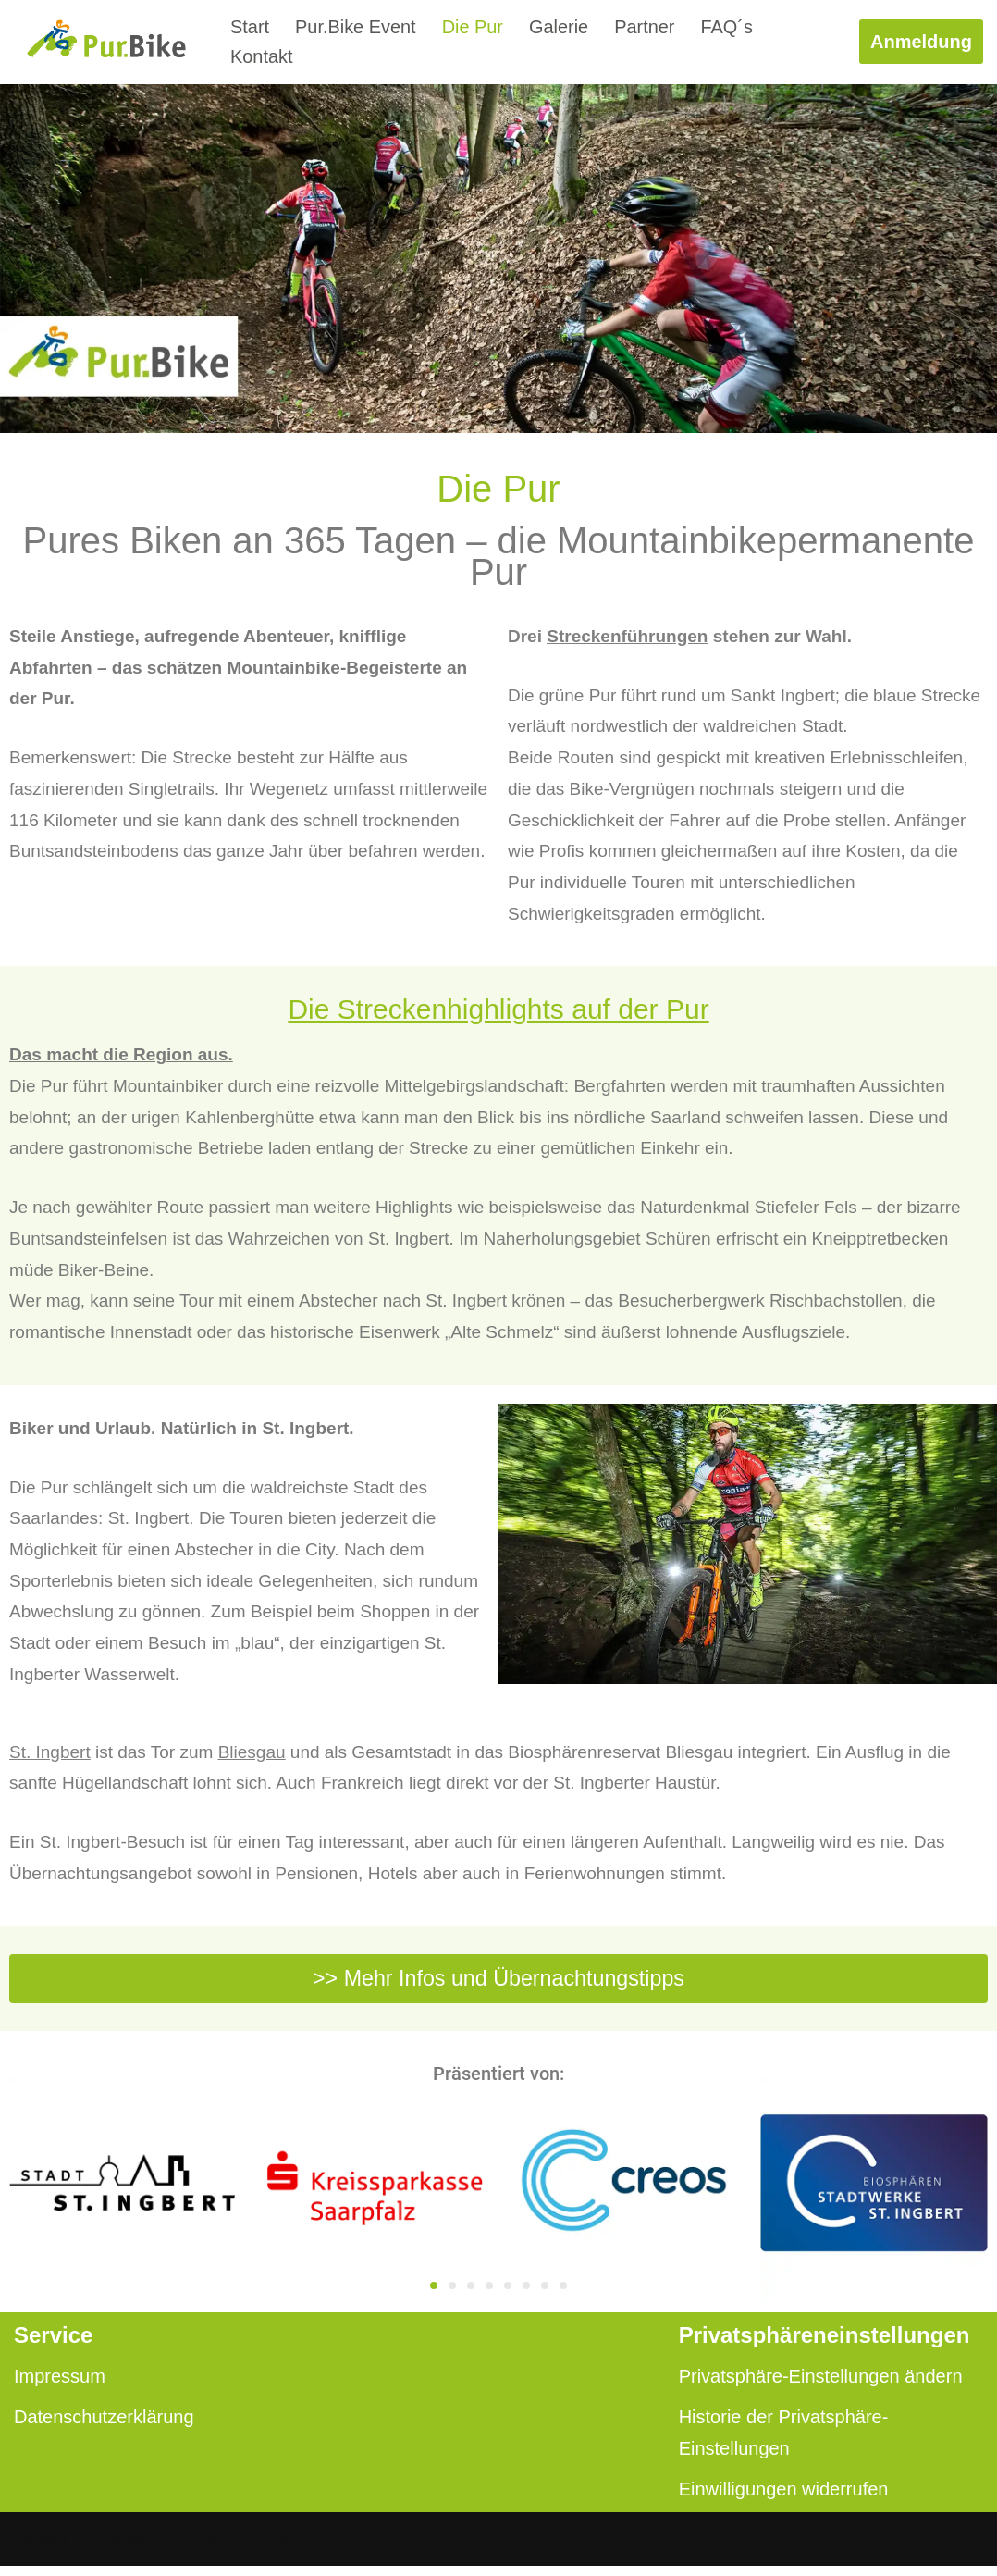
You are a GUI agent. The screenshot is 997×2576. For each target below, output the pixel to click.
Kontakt (261, 57)
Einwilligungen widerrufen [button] (784, 2499)
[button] (433, 2295)
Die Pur (473, 27)
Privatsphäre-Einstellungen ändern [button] (821, 2386)
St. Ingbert (50, 1758)
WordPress (247, 2549)
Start (249, 27)
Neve (35, 2549)
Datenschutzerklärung (104, 2427)
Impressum (59, 2386)
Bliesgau (252, 1758)
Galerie (559, 27)
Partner (646, 27)
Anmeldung (921, 41)
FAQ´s (728, 27)
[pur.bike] (106, 42)
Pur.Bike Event (355, 27)
